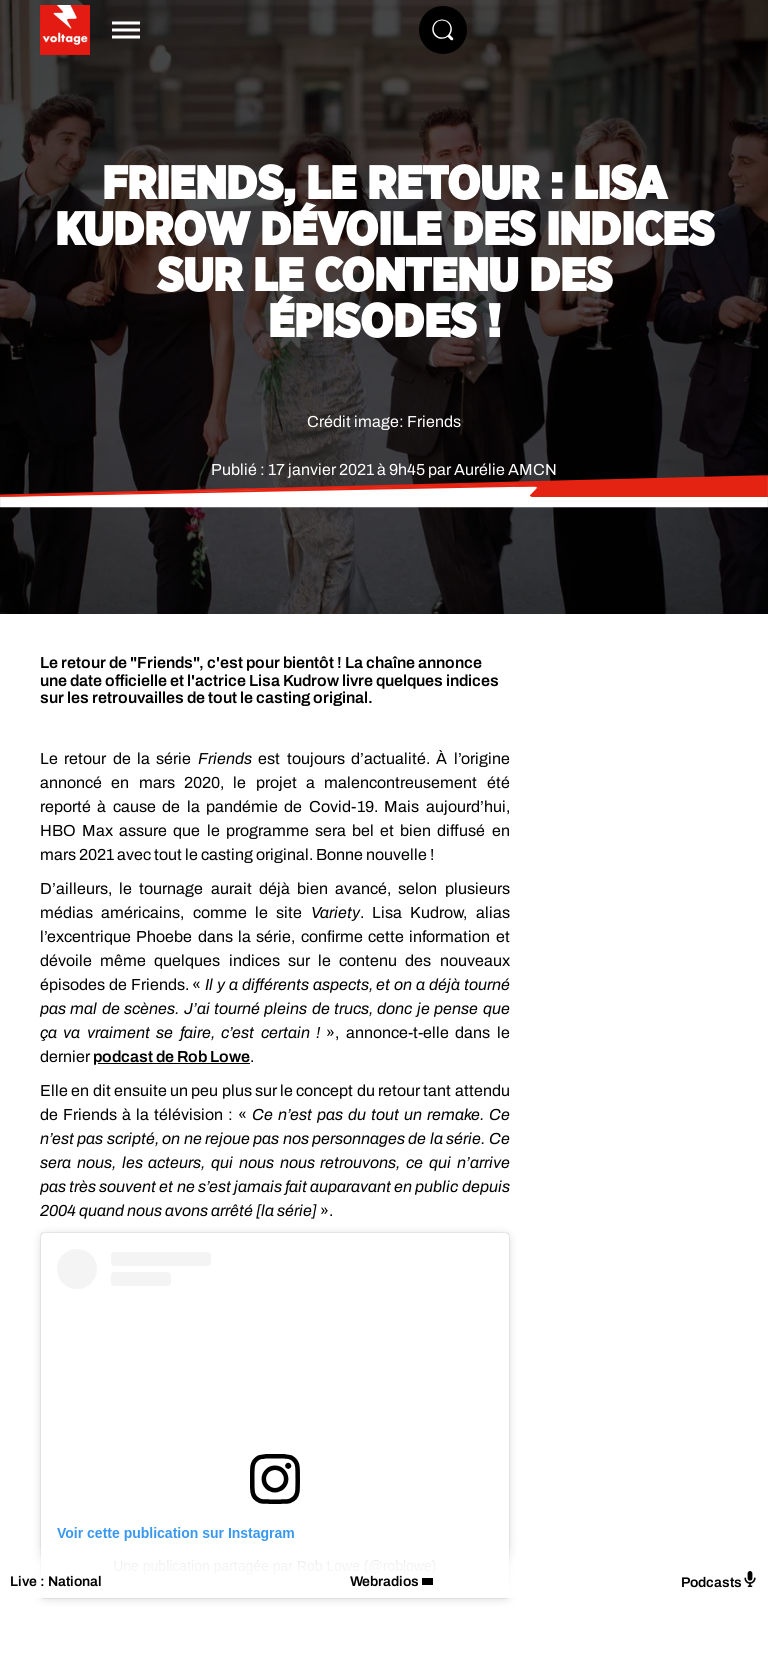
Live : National (56, 1581)
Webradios (384, 1581)
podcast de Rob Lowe (171, 1056)
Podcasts (719, 1580)
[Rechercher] (443, 30)
